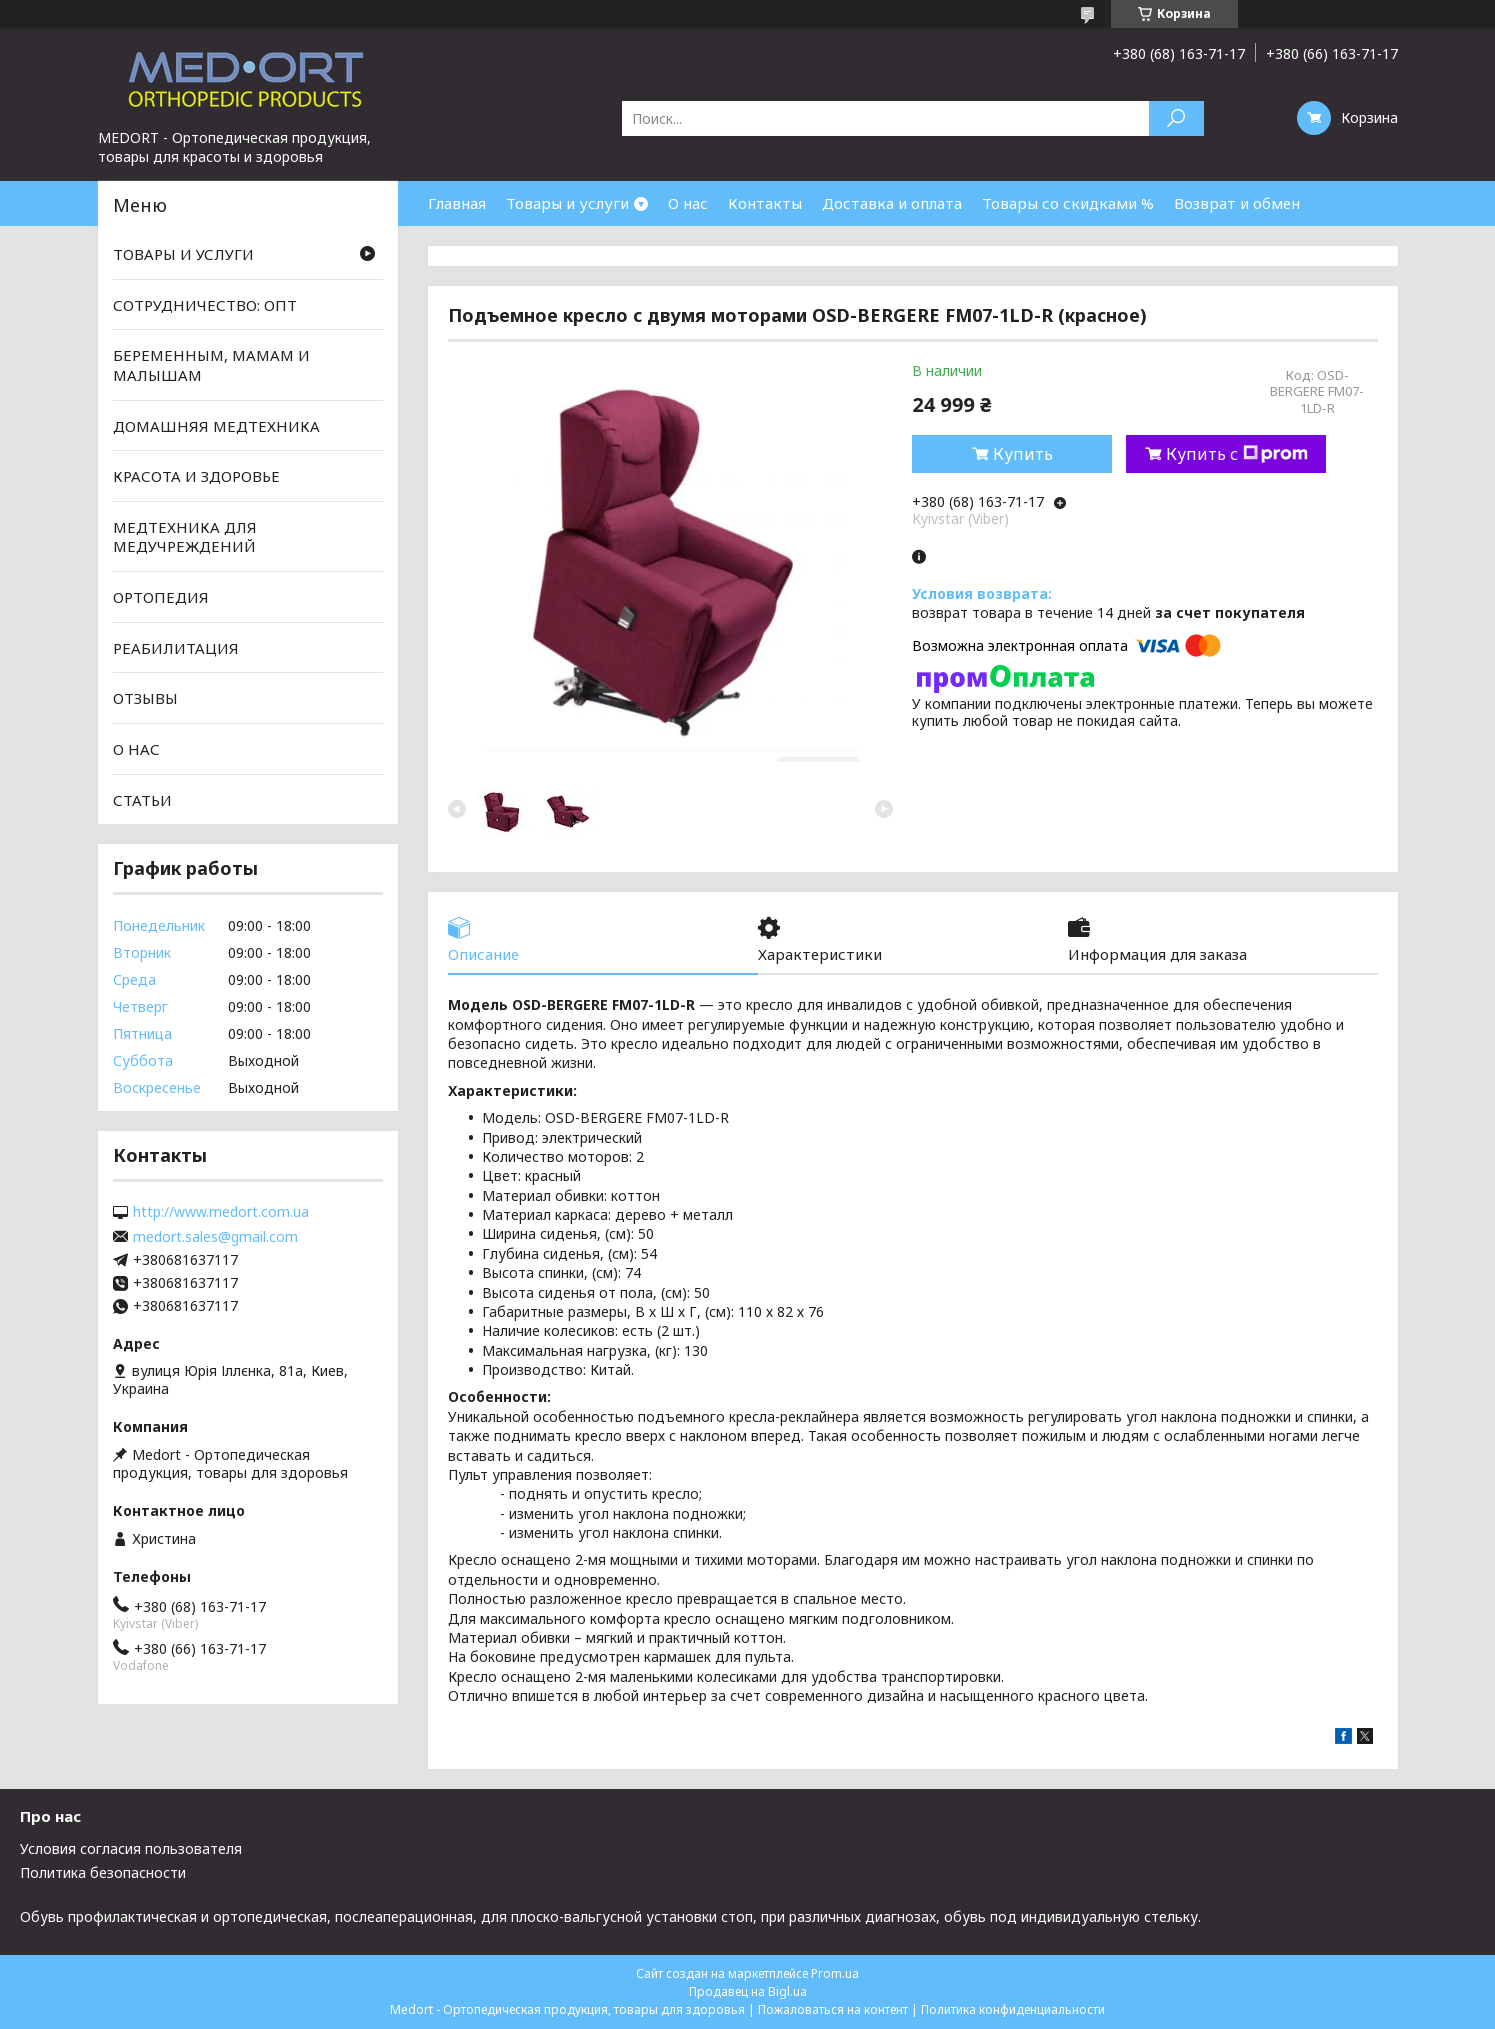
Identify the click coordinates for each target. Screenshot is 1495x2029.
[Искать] (1176, 118)
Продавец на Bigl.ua (748, 1991)
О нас (688, 203)
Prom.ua (835, 1973)
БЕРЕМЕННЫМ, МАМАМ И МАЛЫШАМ (211, 365)
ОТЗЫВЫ (145, 698)
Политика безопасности (103, 1872)
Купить (1023, 454)
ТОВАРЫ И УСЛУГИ (183, 254)
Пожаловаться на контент (833, 2009)
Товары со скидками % (1068, 203)
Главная (457, 203)
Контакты (765, 203)
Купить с (1237, 454)
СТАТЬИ (142, 799)
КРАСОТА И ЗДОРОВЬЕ (196, 476)
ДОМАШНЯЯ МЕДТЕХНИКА (216, 425)
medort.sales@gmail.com (215, 1237)
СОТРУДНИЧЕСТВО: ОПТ (205, 305)
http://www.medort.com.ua (221, 1212)
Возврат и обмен (1237, 203)
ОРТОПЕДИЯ (161, 597)
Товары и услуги (567, 203)
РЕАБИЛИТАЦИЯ (176, 648)
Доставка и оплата (892, 203)
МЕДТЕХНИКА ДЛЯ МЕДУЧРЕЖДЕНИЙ (185, 537)
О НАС (136, 749)
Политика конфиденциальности (1013, 2009)
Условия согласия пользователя (131, 1848)
